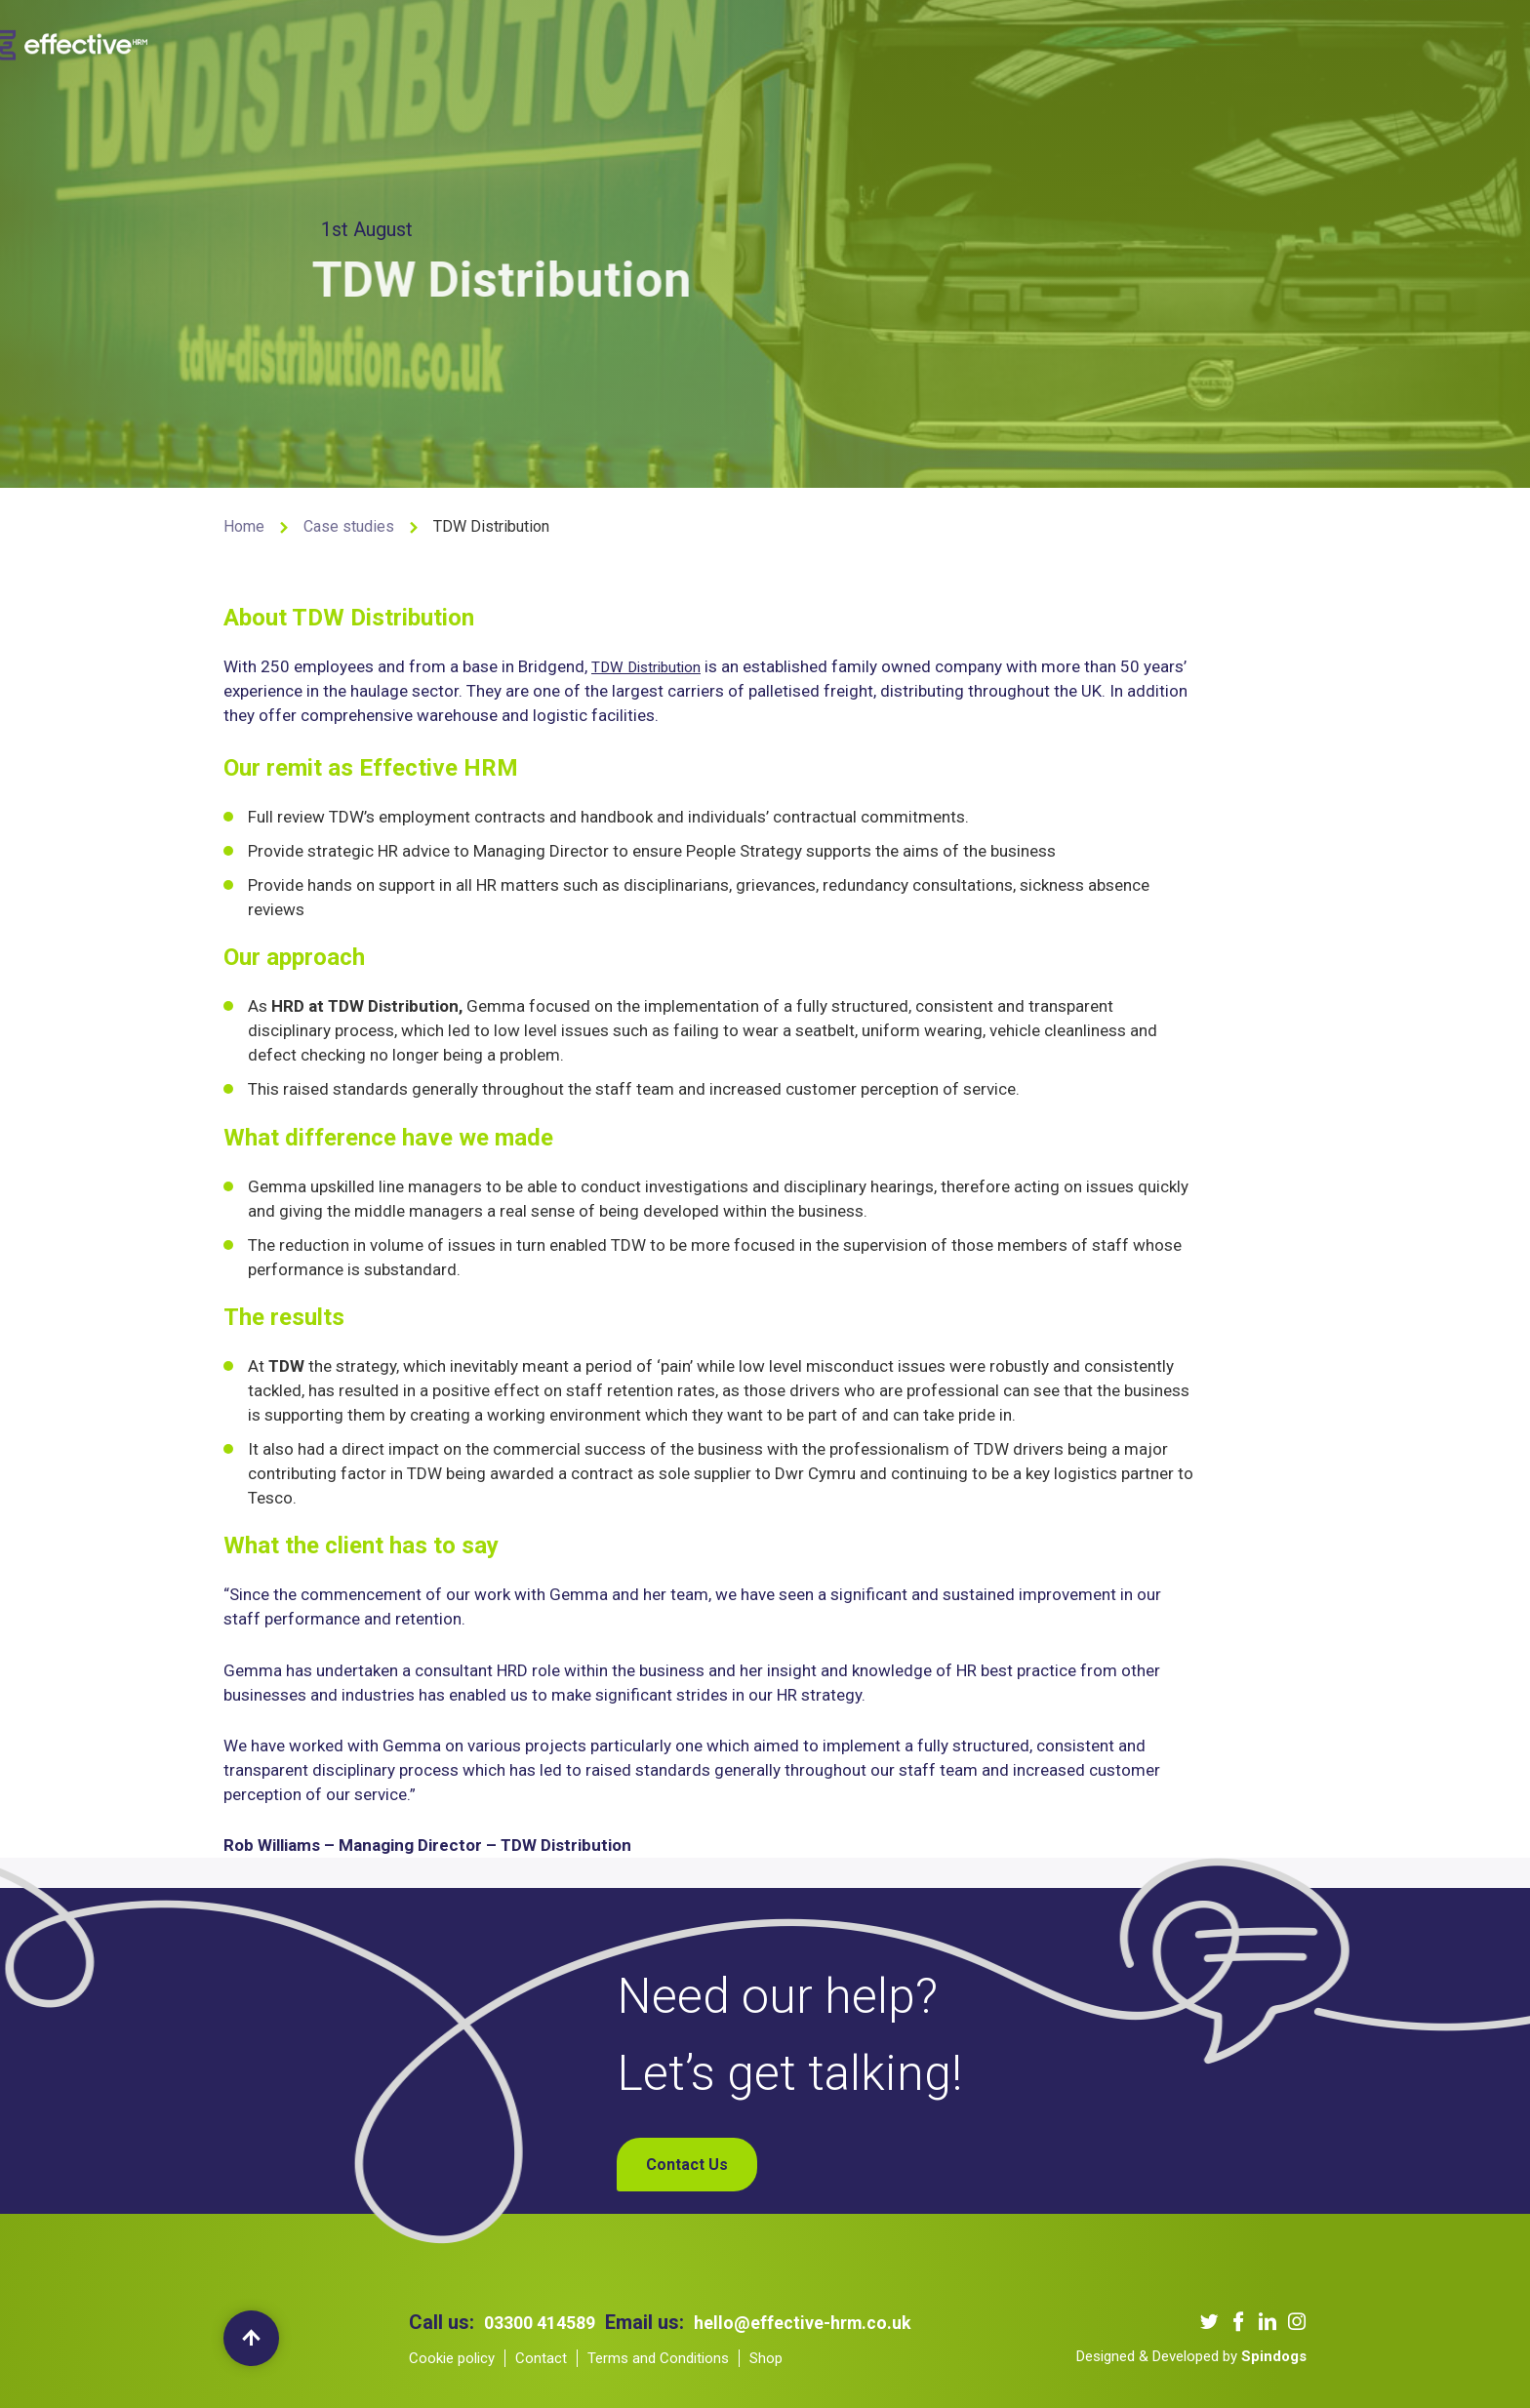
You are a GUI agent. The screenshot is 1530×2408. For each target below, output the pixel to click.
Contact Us (1052, 42)
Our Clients (764, 42)
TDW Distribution (653, 672)
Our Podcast (875, 42)
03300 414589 (545, 2322)
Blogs (966, 42)
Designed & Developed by (1191, 2356)
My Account (1220, 42)
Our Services (651, 42)
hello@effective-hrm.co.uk (824, 2322)
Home (243, 526)
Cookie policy (452, 2358)
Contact (541, 2358)
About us (546, 42)
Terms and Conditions (658, 2358)
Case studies (348, 526)
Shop (1134, 42)
